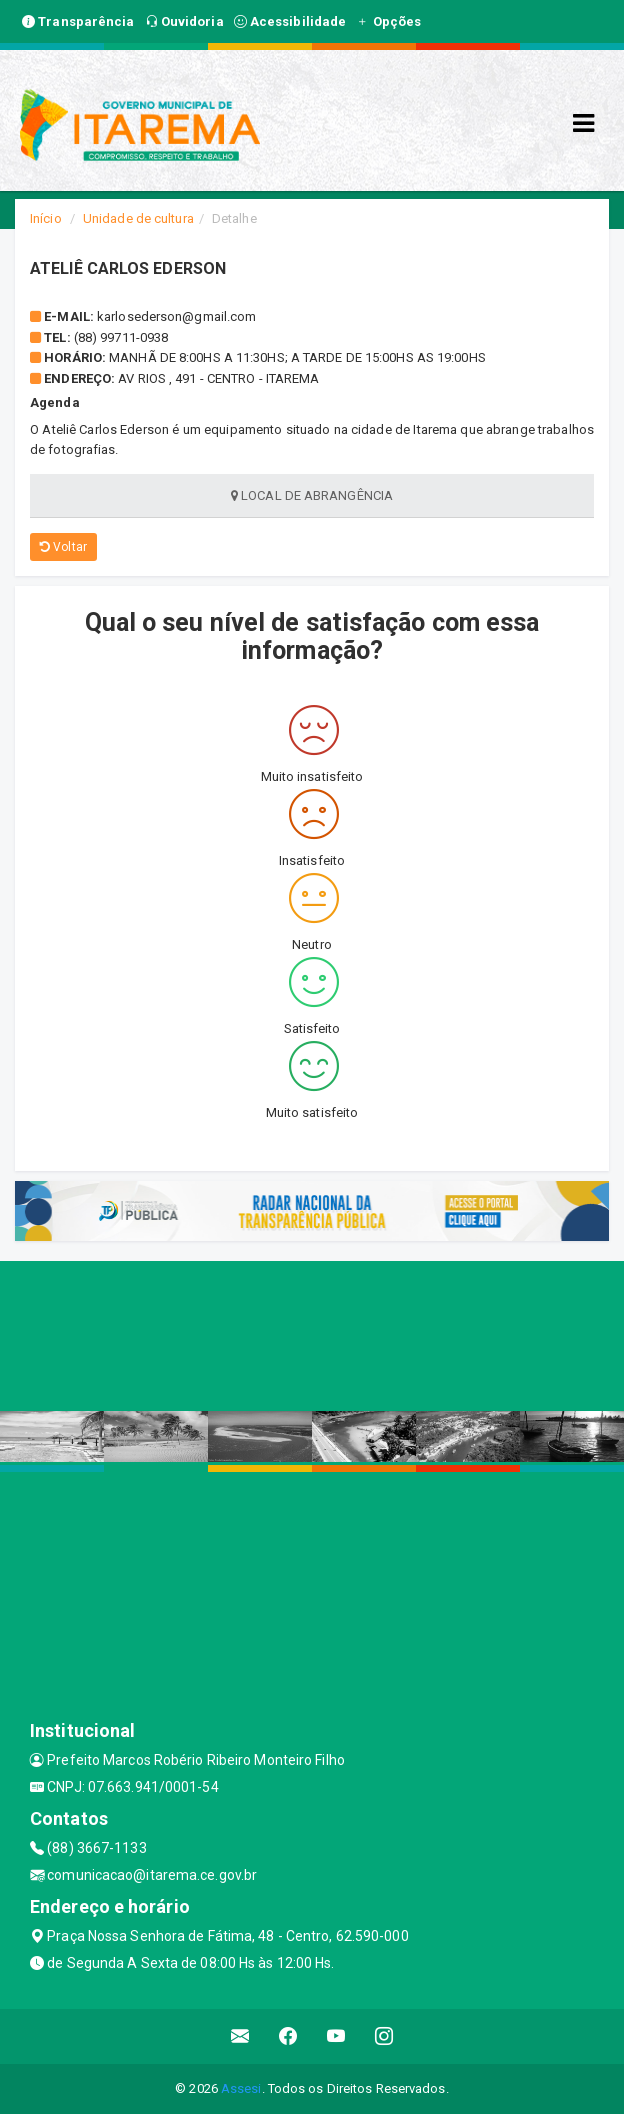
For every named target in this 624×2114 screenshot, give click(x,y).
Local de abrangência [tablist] (312, 495)
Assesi (241, 2088)
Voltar (63, 547)
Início (46, 218)
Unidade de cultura (138, 218)
